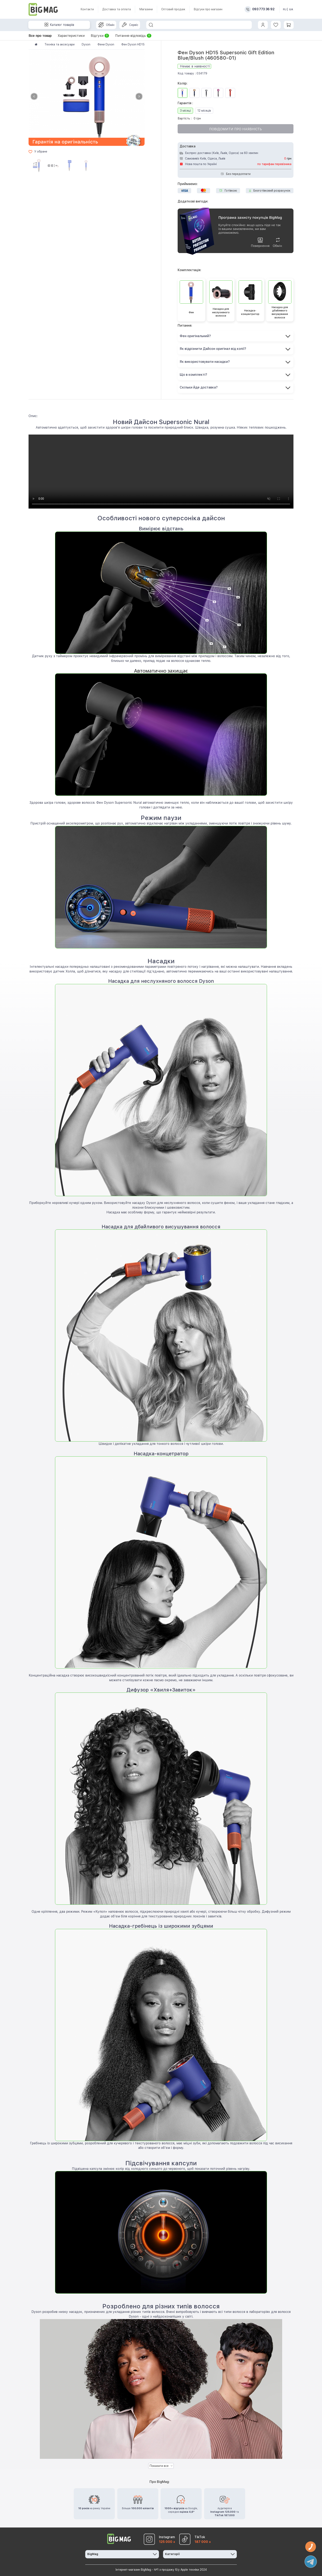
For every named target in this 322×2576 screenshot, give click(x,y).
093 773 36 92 (263, 9)
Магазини (146, 9)
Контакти (87, 9)
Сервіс (130, 24)
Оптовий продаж (173, 9)
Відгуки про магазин (208, 9)
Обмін (106, 24)
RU (284, 9)
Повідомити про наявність (235, 129)
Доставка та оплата (116, 9)
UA (291, 9)
